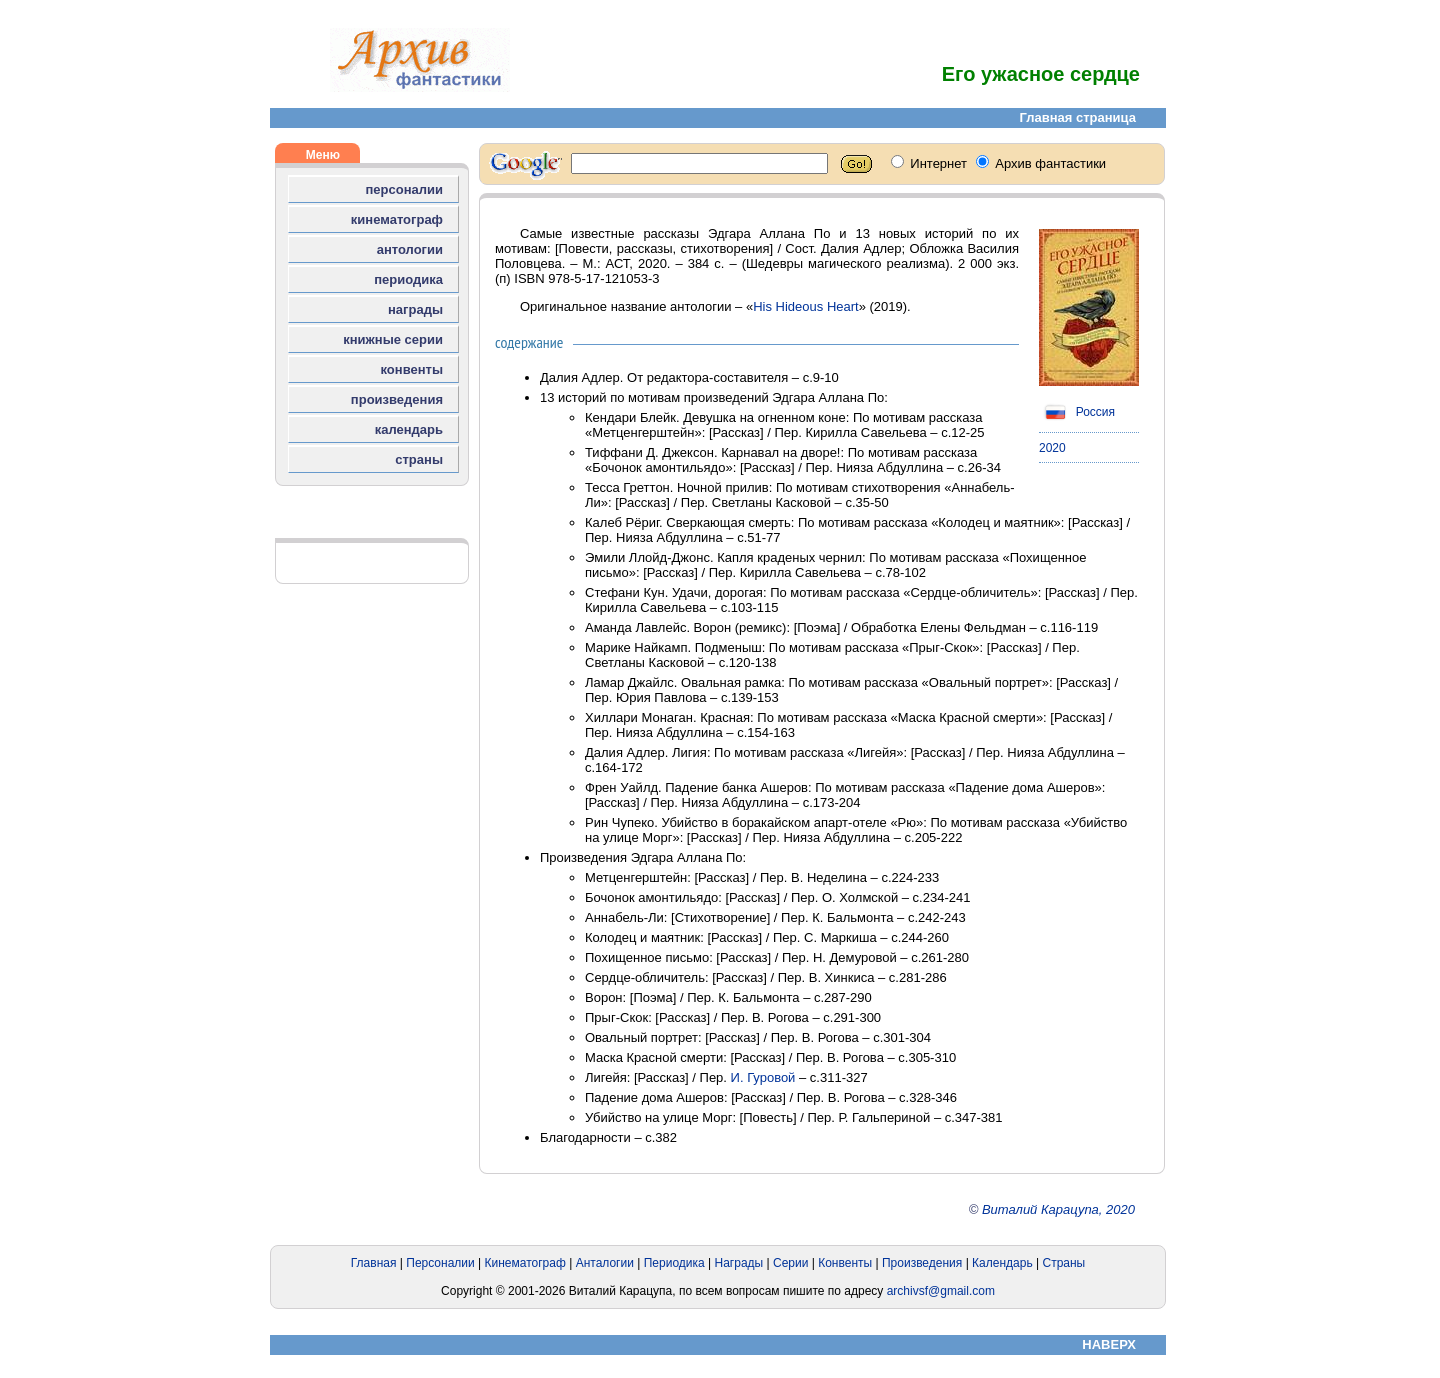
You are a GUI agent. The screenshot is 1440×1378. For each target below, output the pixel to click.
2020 (1052, 448)
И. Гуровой (763, 1077)
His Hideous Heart (806, 306)
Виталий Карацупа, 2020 (1058, 1209)
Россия (1077, 412)
